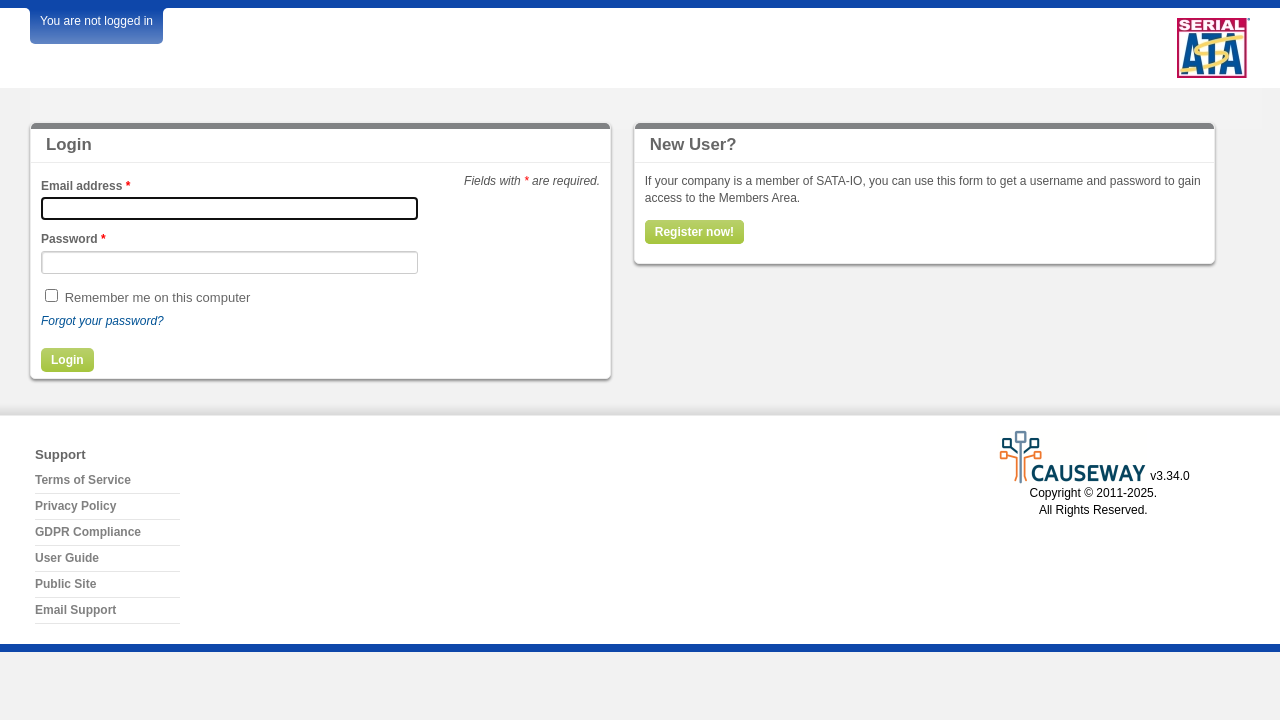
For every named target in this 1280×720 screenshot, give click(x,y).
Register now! (694, 232)
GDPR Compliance (88, 532)
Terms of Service (83, 480)
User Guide (67, 558)
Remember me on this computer (158, 297)
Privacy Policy (75, 506)
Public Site (65, 584)
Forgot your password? (102, 321)
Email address (85, 186)
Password (73, 239)
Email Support (75, 610)
